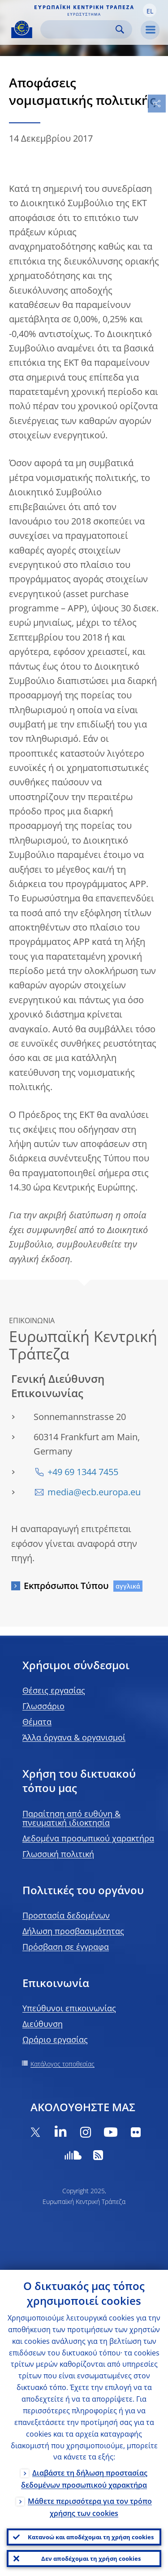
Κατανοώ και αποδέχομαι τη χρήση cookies (91, 2537)
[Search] (79, 29)
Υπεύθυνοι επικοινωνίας (69, 2008)
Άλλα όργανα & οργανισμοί (73, 1737)
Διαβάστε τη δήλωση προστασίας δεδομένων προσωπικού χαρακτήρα (84, 2479)
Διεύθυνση (42, 2023)
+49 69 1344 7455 (82, 1472)
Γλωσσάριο (43, 1706)
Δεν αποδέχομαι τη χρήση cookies (91, 2558)
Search (119, 29)
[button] (149, 10)
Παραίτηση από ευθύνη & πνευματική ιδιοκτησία (71, 1818)
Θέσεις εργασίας (53, 1690)
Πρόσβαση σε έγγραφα (65, 1946)
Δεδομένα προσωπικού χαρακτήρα (88, 1838)
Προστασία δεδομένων (66, 1915)
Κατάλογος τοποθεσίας (62, 2064)
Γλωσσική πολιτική (58, 1854)
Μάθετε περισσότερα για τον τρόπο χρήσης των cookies (90, 2507)
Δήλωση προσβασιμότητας (73, 1931)
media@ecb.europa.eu (94, 1492)
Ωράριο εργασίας (55, 2039)
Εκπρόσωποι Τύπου (66, 1586)
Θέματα (37, 1721)
